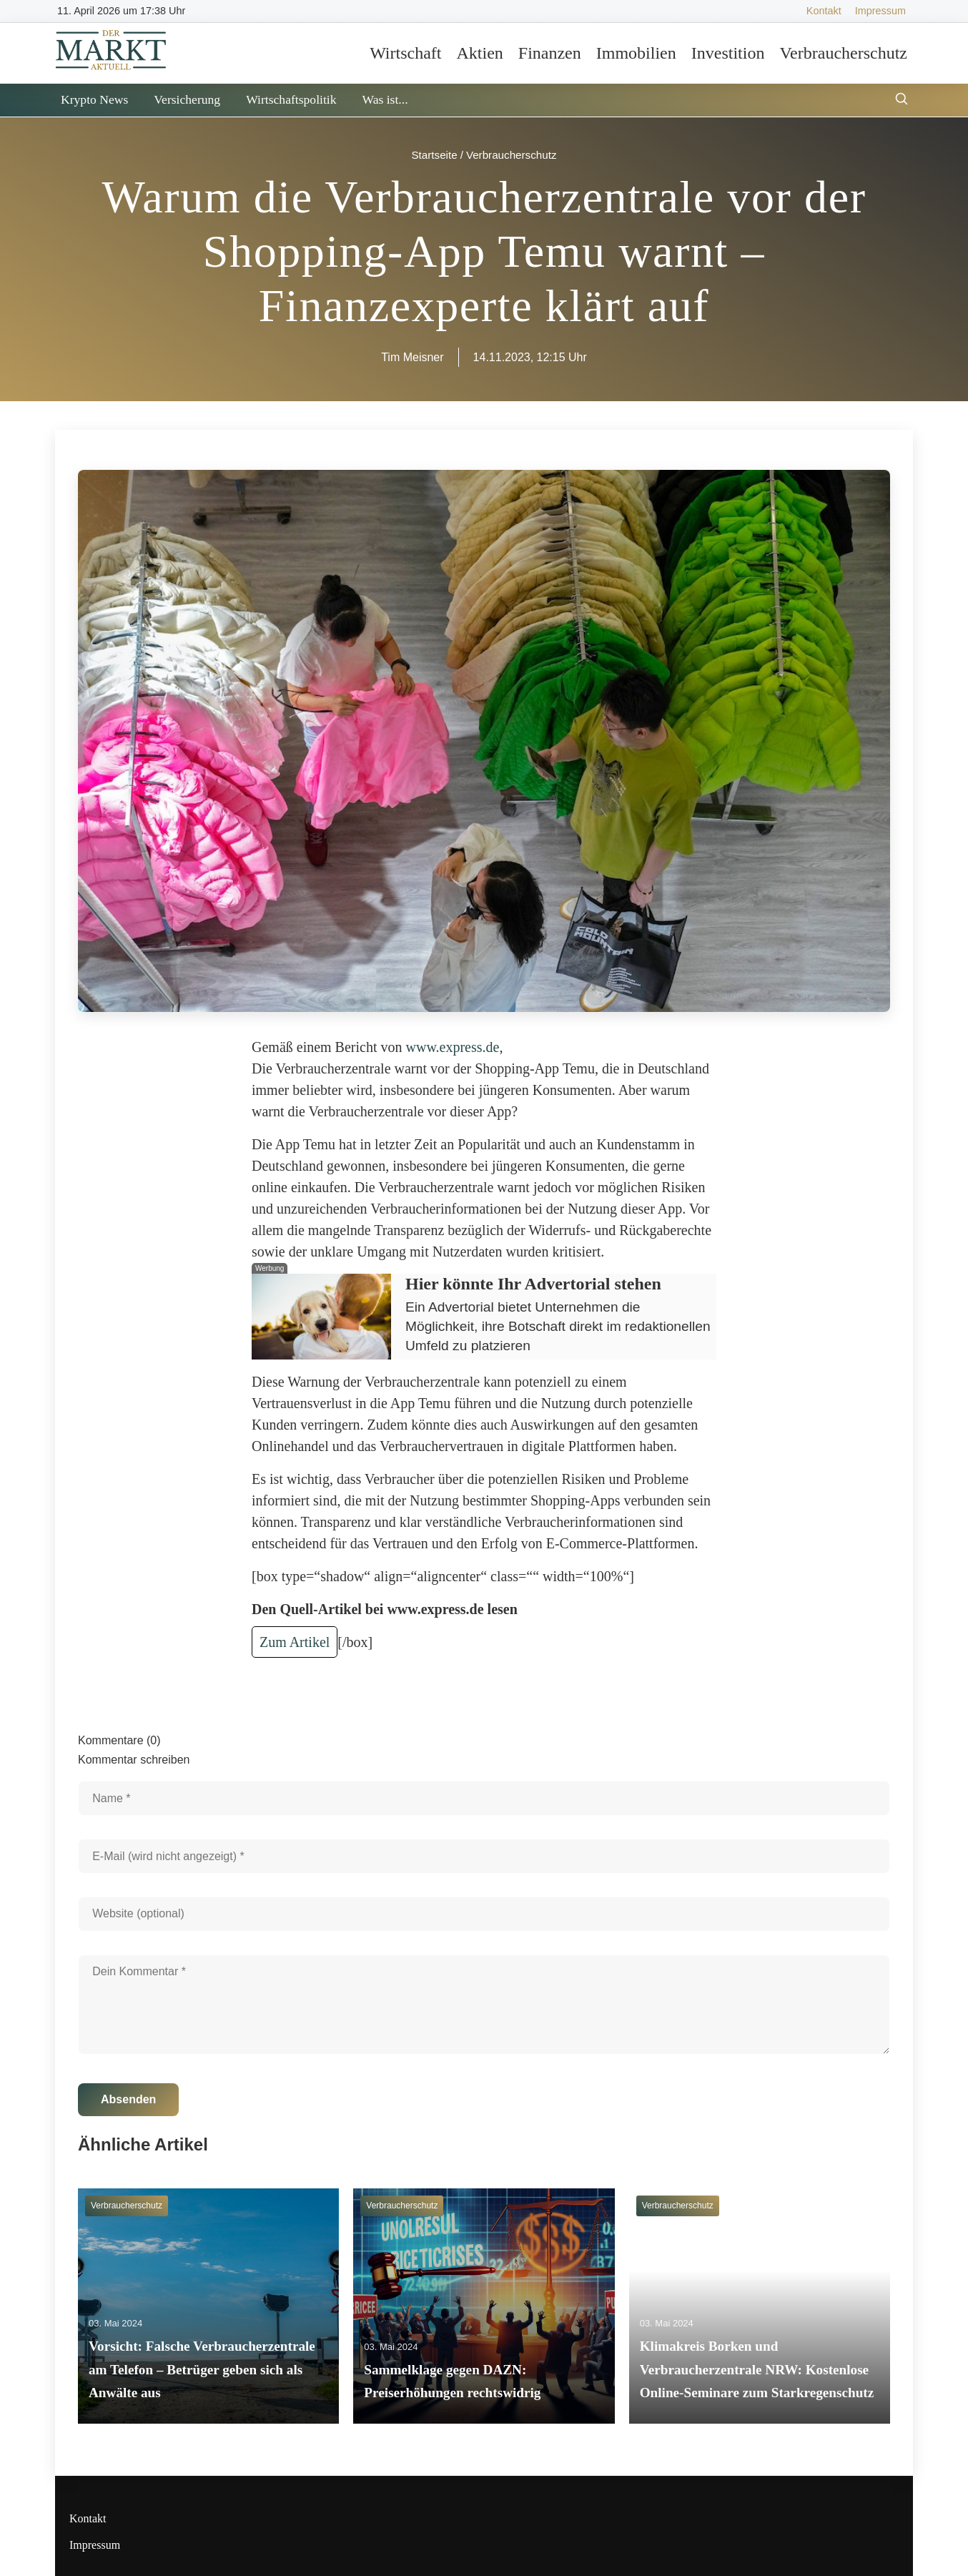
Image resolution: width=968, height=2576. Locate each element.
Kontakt (823, 10)
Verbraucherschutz (843, 53)
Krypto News (94, 99)
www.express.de (453, 1047)
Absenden (128, 2099)
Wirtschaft (405, 53)
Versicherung (187, 99)
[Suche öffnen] (901, 100)
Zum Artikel (295, 1642)
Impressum (880, 10)
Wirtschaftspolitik (291, 99)
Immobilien (636, 53)
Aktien (479, 53)
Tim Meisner (412, 357)
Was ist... (385, 99)
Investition (728, 53)
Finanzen (549, 53)
